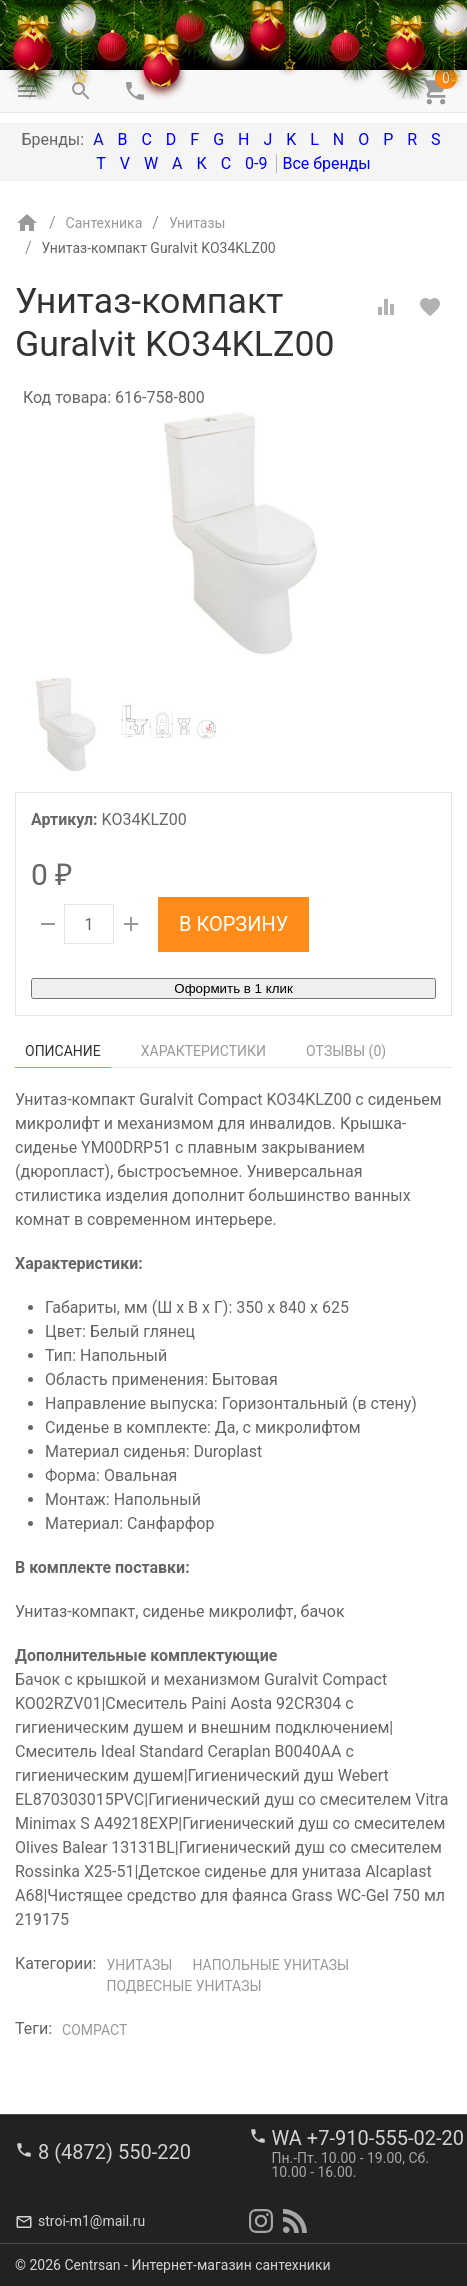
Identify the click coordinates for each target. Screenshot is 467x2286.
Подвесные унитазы (183, 1986)
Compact (94, 2030)
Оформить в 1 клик (233, 988)
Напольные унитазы (270, 1965)
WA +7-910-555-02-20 (368, 2138)
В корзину (233, 924)
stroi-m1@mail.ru (91, 2221)
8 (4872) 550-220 (114, 2152)
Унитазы (139, 1965)
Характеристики (203, 1051)
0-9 (256, 163)
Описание (63, 1051)
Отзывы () (346, 1051)
